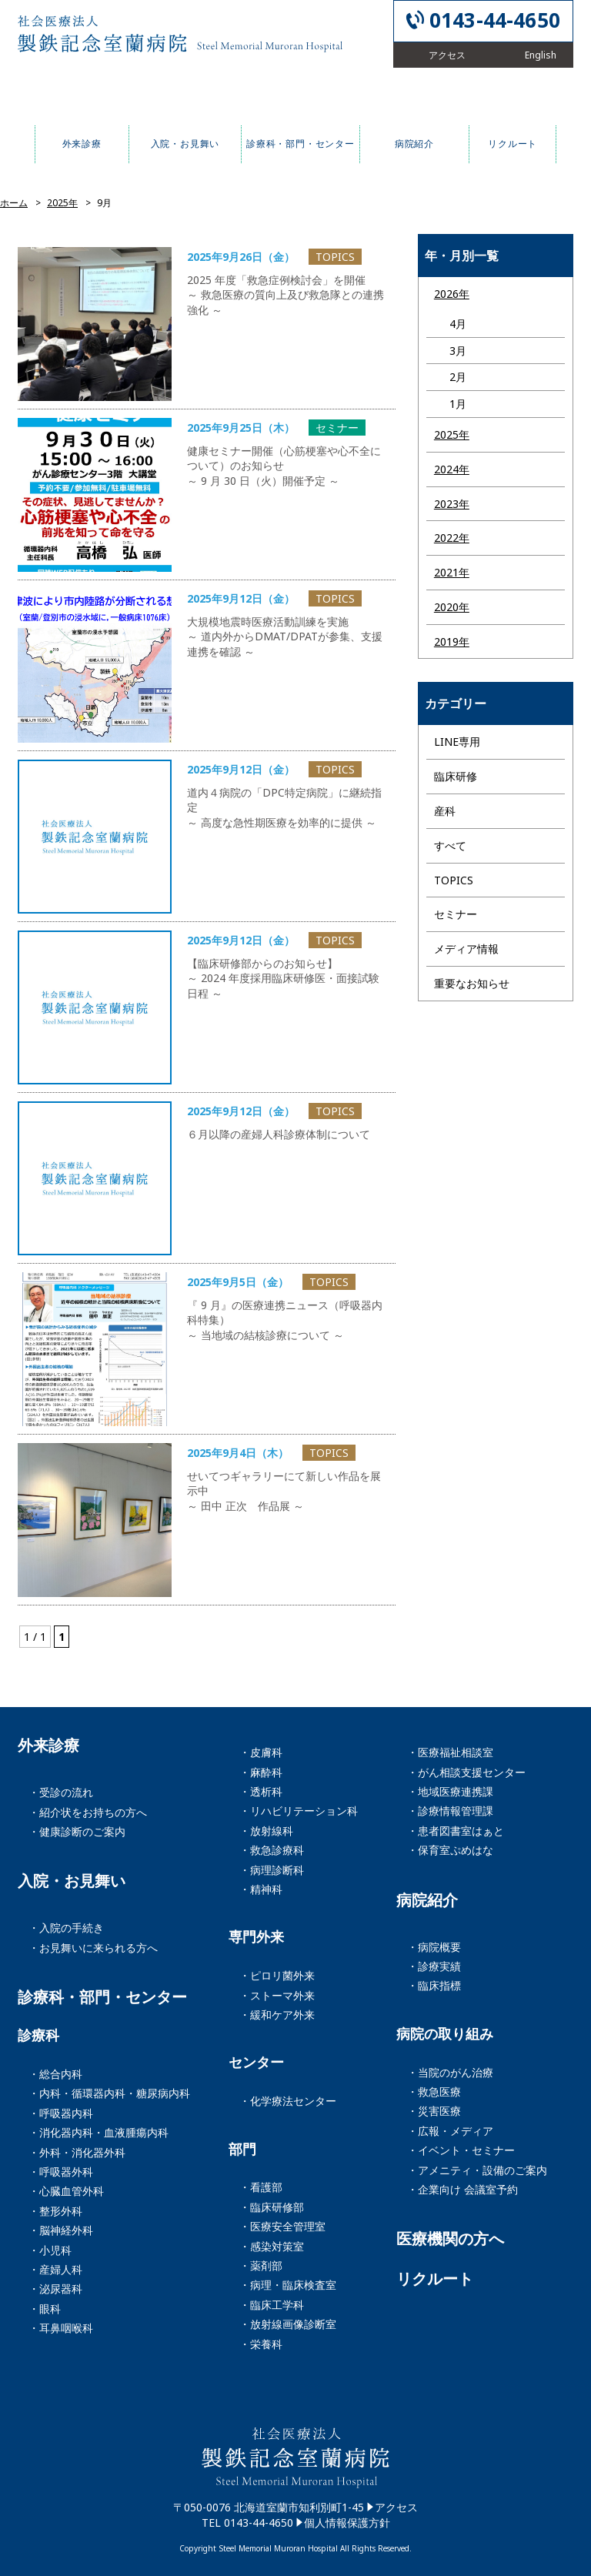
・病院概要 (434, 1947)
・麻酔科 (260, 1772)
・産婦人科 (55, 2269)
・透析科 (260, 1791)
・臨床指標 (434, 1985)
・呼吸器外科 (60, 2171)
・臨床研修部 (271, 2207)
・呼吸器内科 (60, 2113)
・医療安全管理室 (282, 2226)
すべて (450, 845)
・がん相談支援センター (466, 1772)
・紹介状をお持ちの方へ (87, 1812)
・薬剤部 (260, 2265)
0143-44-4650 (494, 20)
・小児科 (50, 2250)
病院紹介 (427, 1900)
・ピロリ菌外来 (277, 1975)
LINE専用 (457, 741)
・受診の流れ (60, 1792)
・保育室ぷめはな (450, 1850)
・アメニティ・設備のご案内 (477, 2170)
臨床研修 (455, 776)
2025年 (451, 434)
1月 (457, 404)
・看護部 (260, 2187)
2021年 (451, 572)
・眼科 (44, 2308)
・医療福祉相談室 (450, 1752)
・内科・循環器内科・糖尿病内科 (109, 2093)
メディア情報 (466, 949)
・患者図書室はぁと (455, 1831)
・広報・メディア (450, 2131)
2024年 (451, 469)
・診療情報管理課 (450, 1811)
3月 (457, 350)
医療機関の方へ (450, 2238)
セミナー (455, 914)
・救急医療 (434, 2091)
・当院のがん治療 (450, 2072)
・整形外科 (55, 2211)
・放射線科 (266, 1831)
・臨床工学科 (271, 2305)
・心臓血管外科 (66, 2191)
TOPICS (453, 880)
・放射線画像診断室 (287, 2324)
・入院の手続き (66, 1927)
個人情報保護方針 (347, 2522)
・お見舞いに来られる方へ (93, 1948)
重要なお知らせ (471, 983)
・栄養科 (260, 2344)
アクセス (396, 2507)
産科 (445, 811)
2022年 (451, 538)
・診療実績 (434, 1966)
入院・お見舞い (71, 1881)
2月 (457, 377)
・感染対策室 (271, 2246)
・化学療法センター (287, 2101)
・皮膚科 (260, 1752)
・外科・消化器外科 (76, 2152)
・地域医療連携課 (450, 1791)
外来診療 (48, 1745)
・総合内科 (55, 2074)
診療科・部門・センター (102, 1997)
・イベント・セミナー (461, 2150)
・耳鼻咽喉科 (60, 2328)
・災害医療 (434, 2111)
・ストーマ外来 (277, 1995)
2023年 (451, 504)
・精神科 (260, 1889)
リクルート (434, 2278)
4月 (457, 324)
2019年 (451, 641)
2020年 (451, 607)
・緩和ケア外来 (277, 2014)
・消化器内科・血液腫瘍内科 (98, 2132)
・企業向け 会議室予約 (462, 2189)
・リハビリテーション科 (298, 1811)
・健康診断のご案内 (76, 1831)
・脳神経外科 (60, 2230)
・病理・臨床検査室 (287, 2285)
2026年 (451, 294)
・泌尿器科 (55, 2288)
